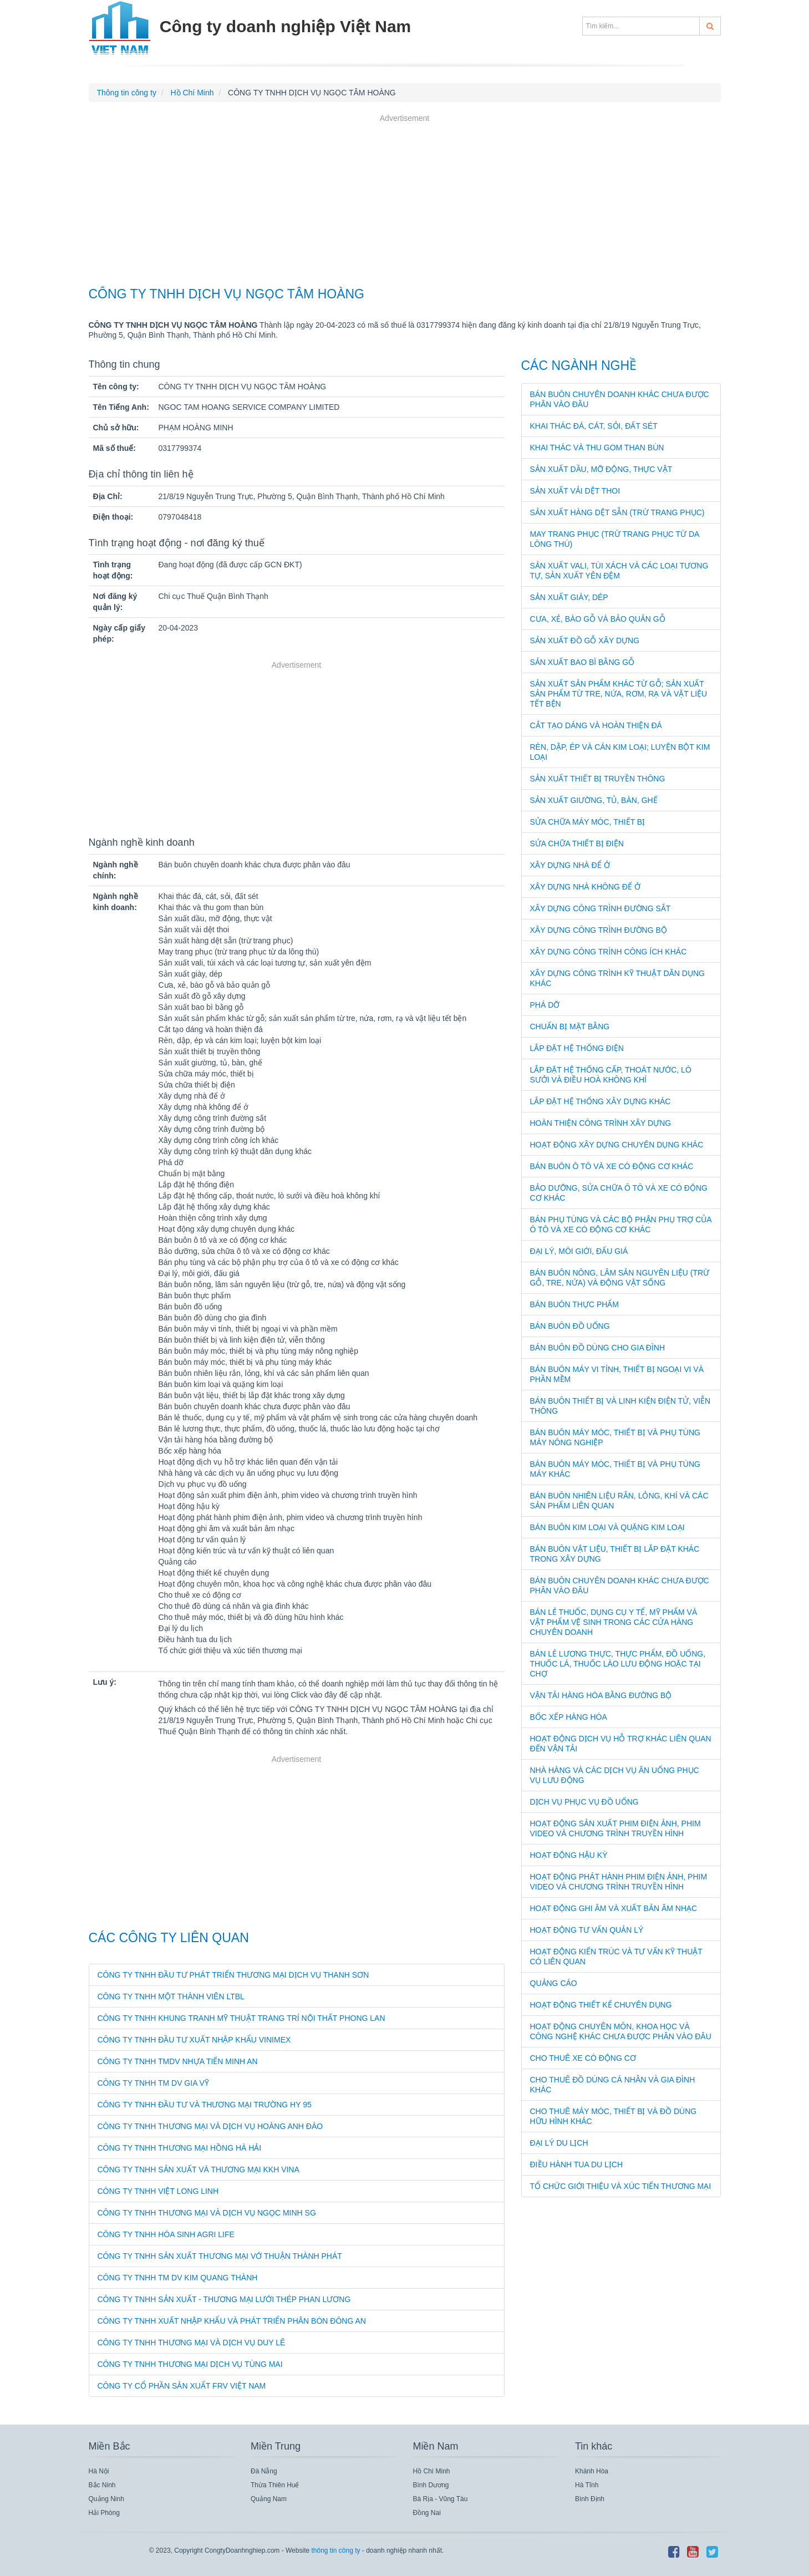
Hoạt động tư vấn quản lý (587, 1929)
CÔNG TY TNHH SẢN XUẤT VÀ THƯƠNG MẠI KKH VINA (198, 2169)
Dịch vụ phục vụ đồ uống (584, 1801)
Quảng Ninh (106, 2499)
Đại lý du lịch (559, 2142)
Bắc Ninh (102, 2485)
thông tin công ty (335, 2550)
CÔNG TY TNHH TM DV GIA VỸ (153, 2083)
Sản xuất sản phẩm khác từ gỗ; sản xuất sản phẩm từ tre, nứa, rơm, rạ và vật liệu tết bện (619, 693)
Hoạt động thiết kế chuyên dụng (601, 2004)
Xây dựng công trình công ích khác (608, 951)
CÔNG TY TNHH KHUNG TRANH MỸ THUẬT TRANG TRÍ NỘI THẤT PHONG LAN (241, 2018)
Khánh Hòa (591, 2471)
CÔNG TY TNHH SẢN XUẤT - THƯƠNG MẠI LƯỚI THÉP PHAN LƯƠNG (224, 2299)
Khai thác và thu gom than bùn (597, 447)
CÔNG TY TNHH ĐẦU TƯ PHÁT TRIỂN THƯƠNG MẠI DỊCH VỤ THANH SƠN (233, 1974)
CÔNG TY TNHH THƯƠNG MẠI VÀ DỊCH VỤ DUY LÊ (192, 2342)
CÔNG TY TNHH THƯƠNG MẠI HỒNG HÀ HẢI (180, 2147)
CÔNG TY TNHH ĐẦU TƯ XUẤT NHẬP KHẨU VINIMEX (194, 2039)
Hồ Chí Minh (431, 2471)
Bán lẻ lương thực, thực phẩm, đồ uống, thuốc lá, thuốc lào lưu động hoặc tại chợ (618, 1663)
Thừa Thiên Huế (275, 2485)
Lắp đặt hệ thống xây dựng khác (600, 1101)
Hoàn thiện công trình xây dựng (600, 1123)
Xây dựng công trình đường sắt (600, 908)
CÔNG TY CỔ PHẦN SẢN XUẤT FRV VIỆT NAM (182, 2385)
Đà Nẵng (264, 2471)
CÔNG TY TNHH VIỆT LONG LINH (158, 2191)
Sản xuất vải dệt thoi (575, 490)
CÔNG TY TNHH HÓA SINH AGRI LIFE (166, 2234)
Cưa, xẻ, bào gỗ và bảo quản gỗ (597, 618)
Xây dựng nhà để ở (570, 865)
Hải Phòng (104, 2513)
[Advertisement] (405, 202)
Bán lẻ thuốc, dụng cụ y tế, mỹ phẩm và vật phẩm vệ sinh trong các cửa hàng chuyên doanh (614, 1622)
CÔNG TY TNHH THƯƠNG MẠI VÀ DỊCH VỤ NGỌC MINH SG (207, 2212)
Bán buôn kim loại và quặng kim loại (607, 1527)
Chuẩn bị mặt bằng (570, 1026)
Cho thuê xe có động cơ (583, 2058)
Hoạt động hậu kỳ (569, 1855)
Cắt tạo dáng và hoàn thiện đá (596, 725)
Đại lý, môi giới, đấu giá (579, 1251)
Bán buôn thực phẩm (574, 1304)
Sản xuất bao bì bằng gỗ (582, 662)
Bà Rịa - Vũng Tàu (440, 2499)
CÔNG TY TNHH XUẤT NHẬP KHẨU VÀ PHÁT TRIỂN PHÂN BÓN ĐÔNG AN (232, 2320)
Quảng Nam (269, 2499)
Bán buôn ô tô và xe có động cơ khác (612, 1166)
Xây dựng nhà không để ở (585, 886)
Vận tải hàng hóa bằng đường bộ (601, 1695)
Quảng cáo (553, 1983)
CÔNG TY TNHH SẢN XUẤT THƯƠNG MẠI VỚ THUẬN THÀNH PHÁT (220, 2256)
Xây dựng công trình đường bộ (598, 930)
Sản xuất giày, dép (569, 597)
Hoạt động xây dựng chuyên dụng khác (617, 1144)
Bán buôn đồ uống (570, 1326)
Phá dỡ (545, 1004)
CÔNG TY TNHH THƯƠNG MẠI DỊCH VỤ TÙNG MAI (190, 2364)
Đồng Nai (427, 2513)
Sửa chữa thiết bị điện (577, 843)
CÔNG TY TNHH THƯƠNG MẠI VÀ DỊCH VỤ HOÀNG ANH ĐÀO (210, 2126)
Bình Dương (431, 2485)
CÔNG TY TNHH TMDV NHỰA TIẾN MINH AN (178, 2061)
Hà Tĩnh (586, 2485)
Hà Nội (99, 2471)
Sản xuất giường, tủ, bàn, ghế (594, 800)
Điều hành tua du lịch (576, 2164)
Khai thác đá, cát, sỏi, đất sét (594, 425)
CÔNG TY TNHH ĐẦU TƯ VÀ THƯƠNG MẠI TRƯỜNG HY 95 (205, 2104)
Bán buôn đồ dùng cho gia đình (597, 1347)
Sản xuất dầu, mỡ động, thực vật (601, 469)
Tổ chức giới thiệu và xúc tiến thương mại (620, 2186)
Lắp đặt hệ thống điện (577, 1048)
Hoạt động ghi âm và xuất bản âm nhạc (614, 1908)
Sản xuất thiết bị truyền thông (597, 778)
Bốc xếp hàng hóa (568, 1717)
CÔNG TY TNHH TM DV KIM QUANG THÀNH (178, 2277)
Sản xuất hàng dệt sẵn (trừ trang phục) (617, 512)
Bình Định (589, 2499)
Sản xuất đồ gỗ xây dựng (585, 640)
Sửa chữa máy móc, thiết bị (587, 821)
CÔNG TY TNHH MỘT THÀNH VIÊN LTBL (171, 1996)
